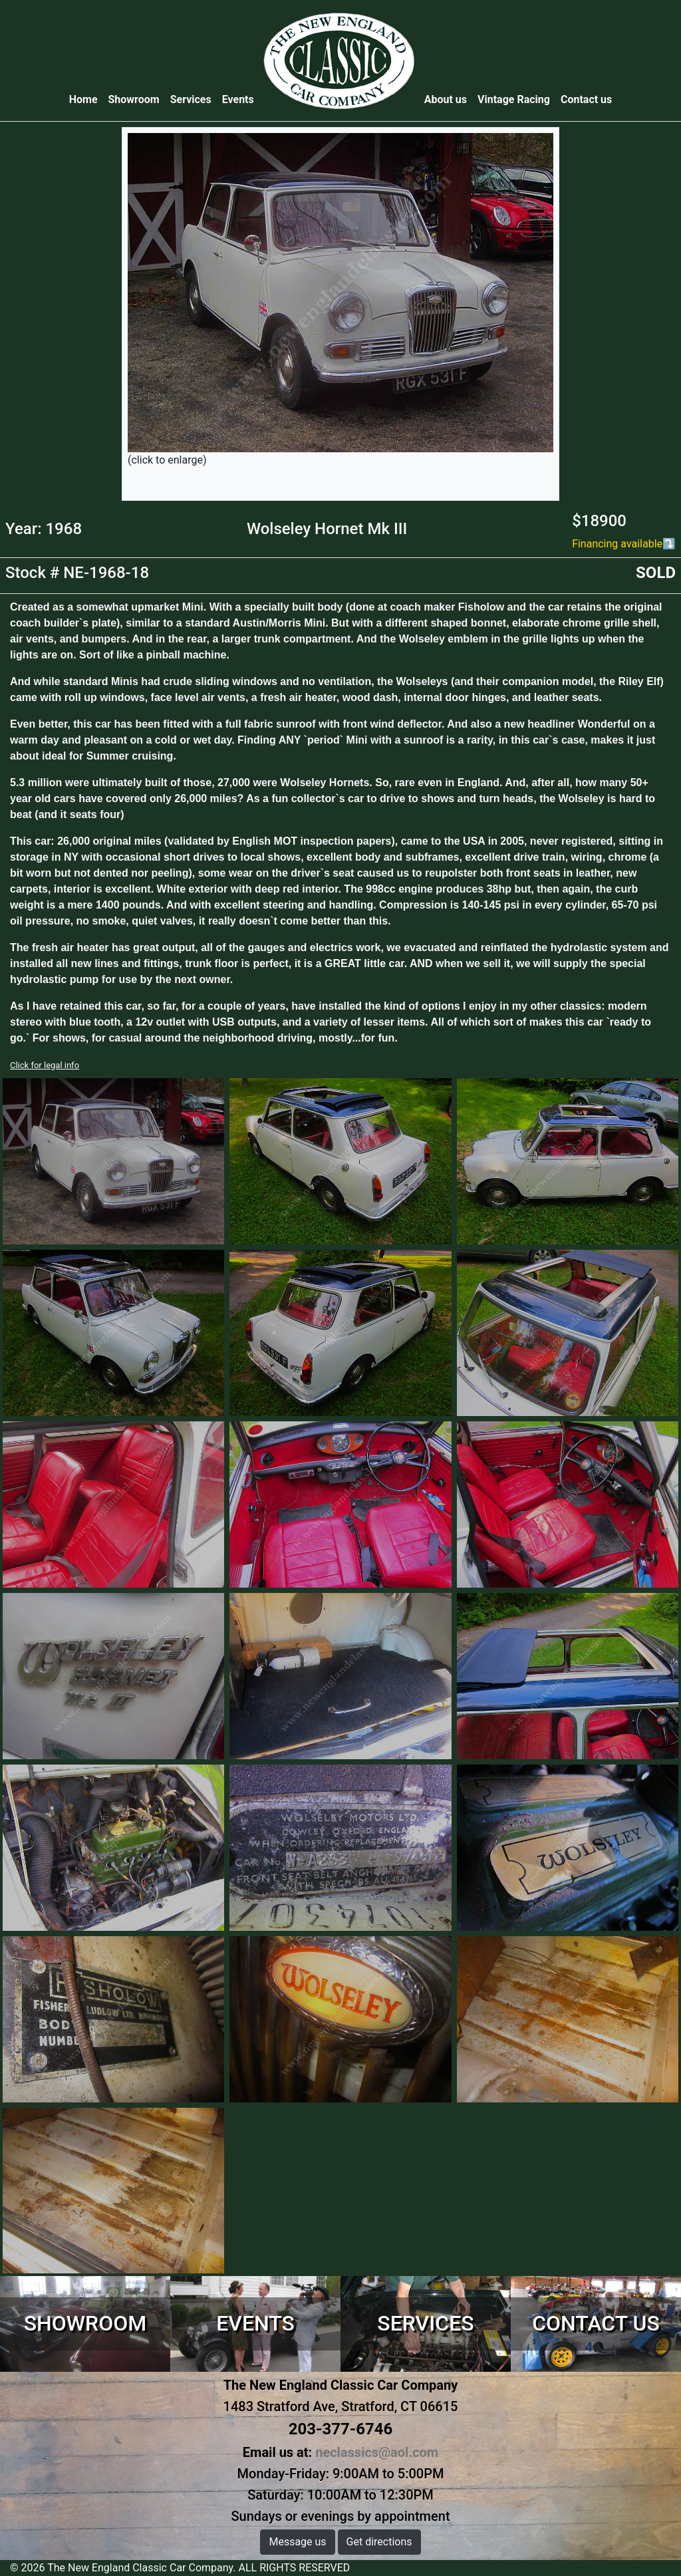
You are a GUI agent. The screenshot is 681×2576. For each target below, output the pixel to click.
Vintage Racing (513, 99)
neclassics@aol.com (376, 2452)
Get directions (379, 2541)
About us (445, 99)
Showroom (134, 99)
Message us (297, 2541)
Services (190, 99)
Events (238, 99)
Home (86, 99)
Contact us (586, 99)
